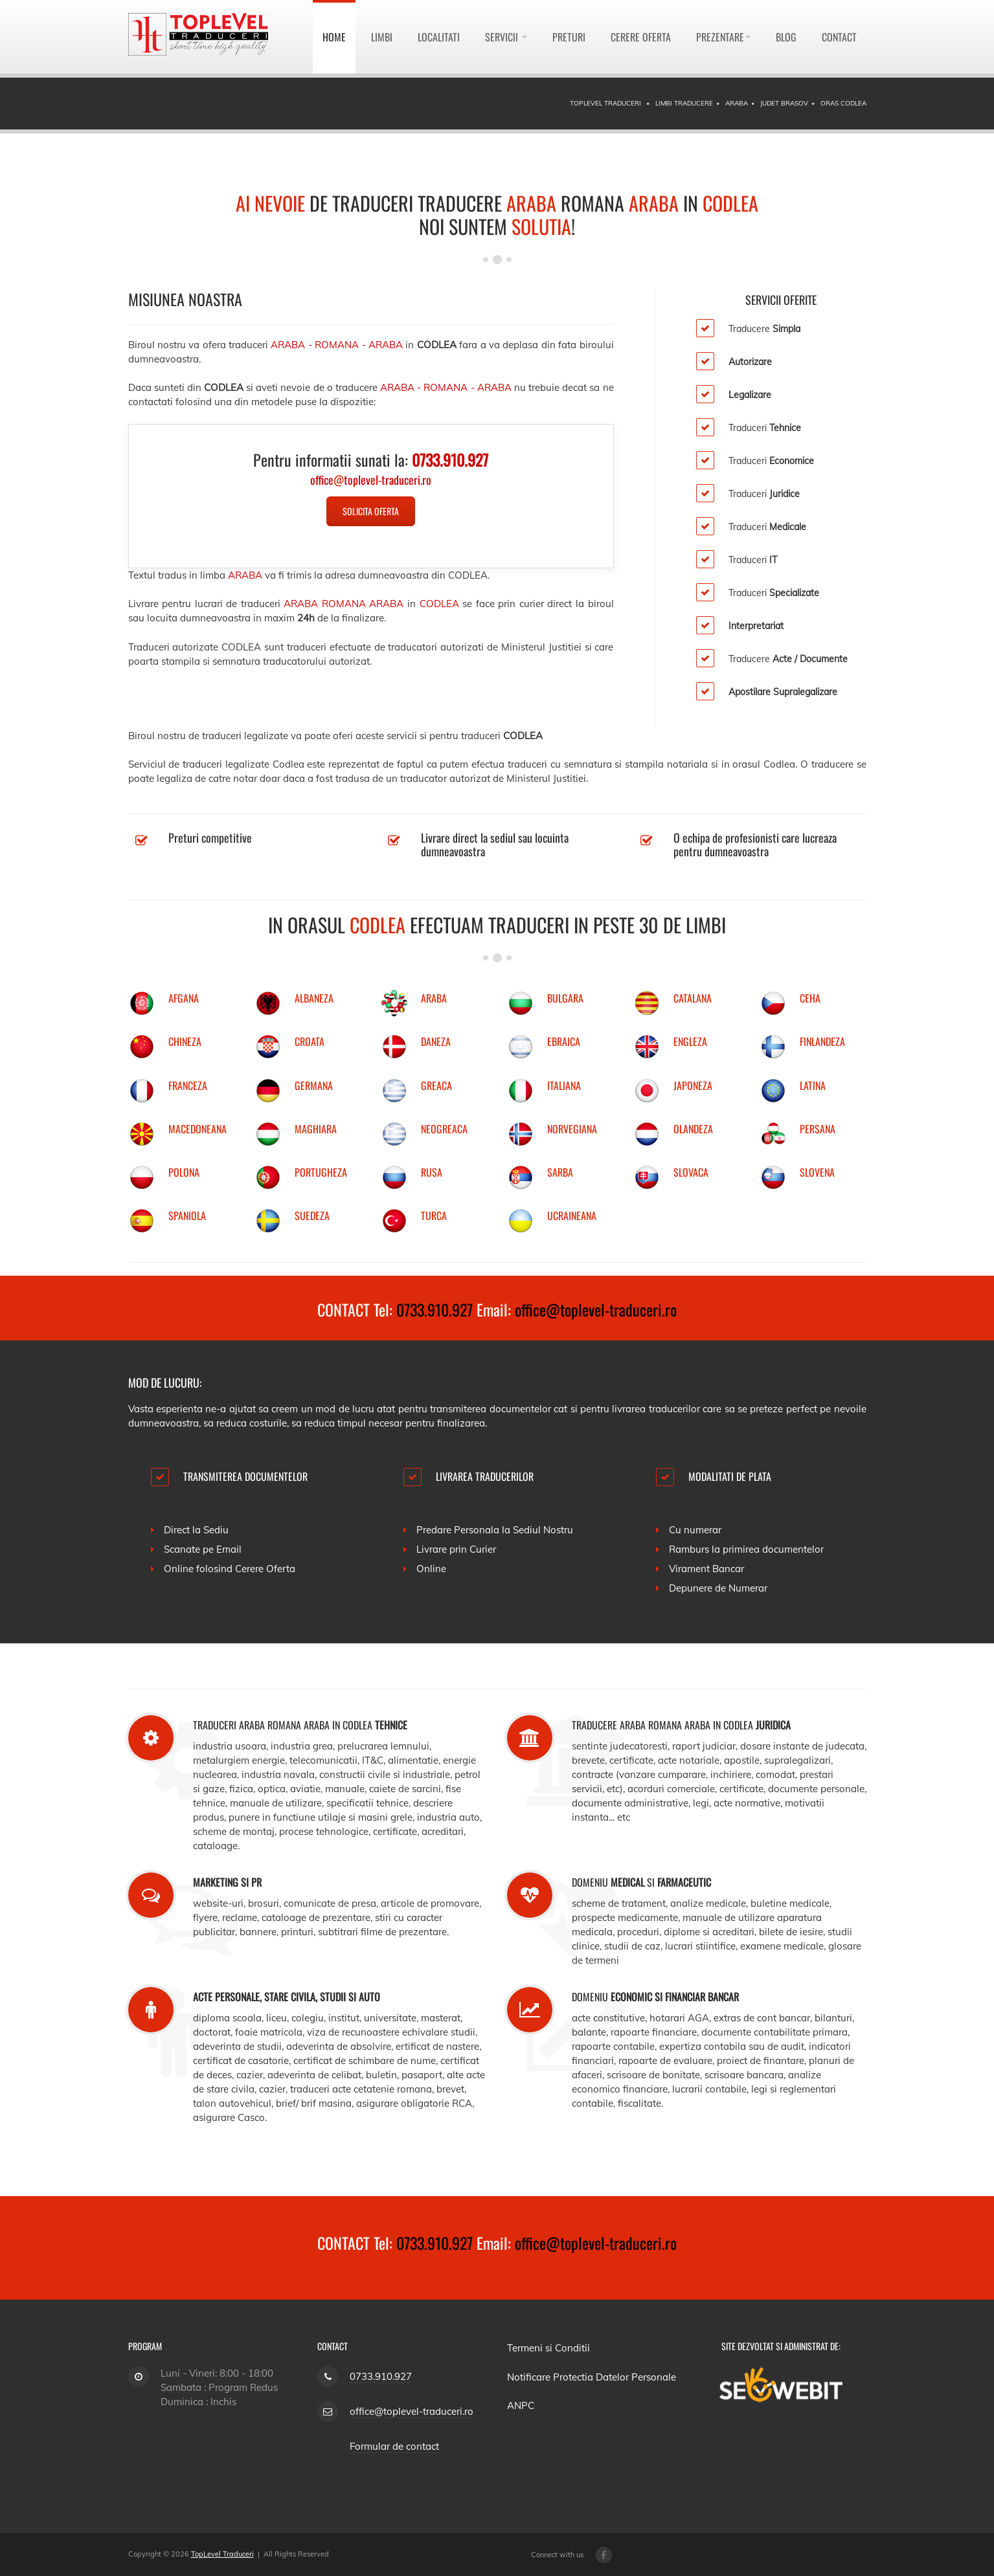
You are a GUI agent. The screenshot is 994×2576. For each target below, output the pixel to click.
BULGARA (565, 998)
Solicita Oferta (371, 511)
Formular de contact (394, 2446)
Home (334, 37)
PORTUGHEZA (321, 1172)
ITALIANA (564, 1085)
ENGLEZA (690, 1041)
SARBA (560, 1172)
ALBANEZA (314, 998)
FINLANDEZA (822, 1041)
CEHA (810, 998)
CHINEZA (184, 1041)
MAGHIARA (316, 1129)
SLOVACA (690, 1172)
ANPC (520, 2405)
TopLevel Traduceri (222, 2554)
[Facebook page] (604, 2555)
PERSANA (817, 1129)
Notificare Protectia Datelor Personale (591, 2377)
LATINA (813, 1085)
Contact (839, 37)
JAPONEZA (692, 1085)
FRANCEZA (187, 1085)
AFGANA (183, 998)
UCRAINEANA (571, 1215)
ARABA (434, 998)
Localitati (439, 37)
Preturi (568, 37)
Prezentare (723, 37)
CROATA (309, 1041)
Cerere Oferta (641, 37)
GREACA (436, 1085)
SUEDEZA (312, 1215)
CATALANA (692, 998)
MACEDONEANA (197, 1129)
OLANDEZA (693, 1129)
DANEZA (436, 1041)
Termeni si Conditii (548, 2348)
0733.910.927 (434, 1309)
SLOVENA (817, 1172)
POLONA (183, 1172)
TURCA (434, 1215)
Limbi (381, 37)
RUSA (431, 1172)
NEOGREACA (444, 1129)
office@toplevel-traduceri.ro (596, 1309)
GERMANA (314, 1085)
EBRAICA (563, 1041)
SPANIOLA (187, 1215)
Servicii (506, 37)
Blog (786, 37)
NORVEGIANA (572, 1129)
